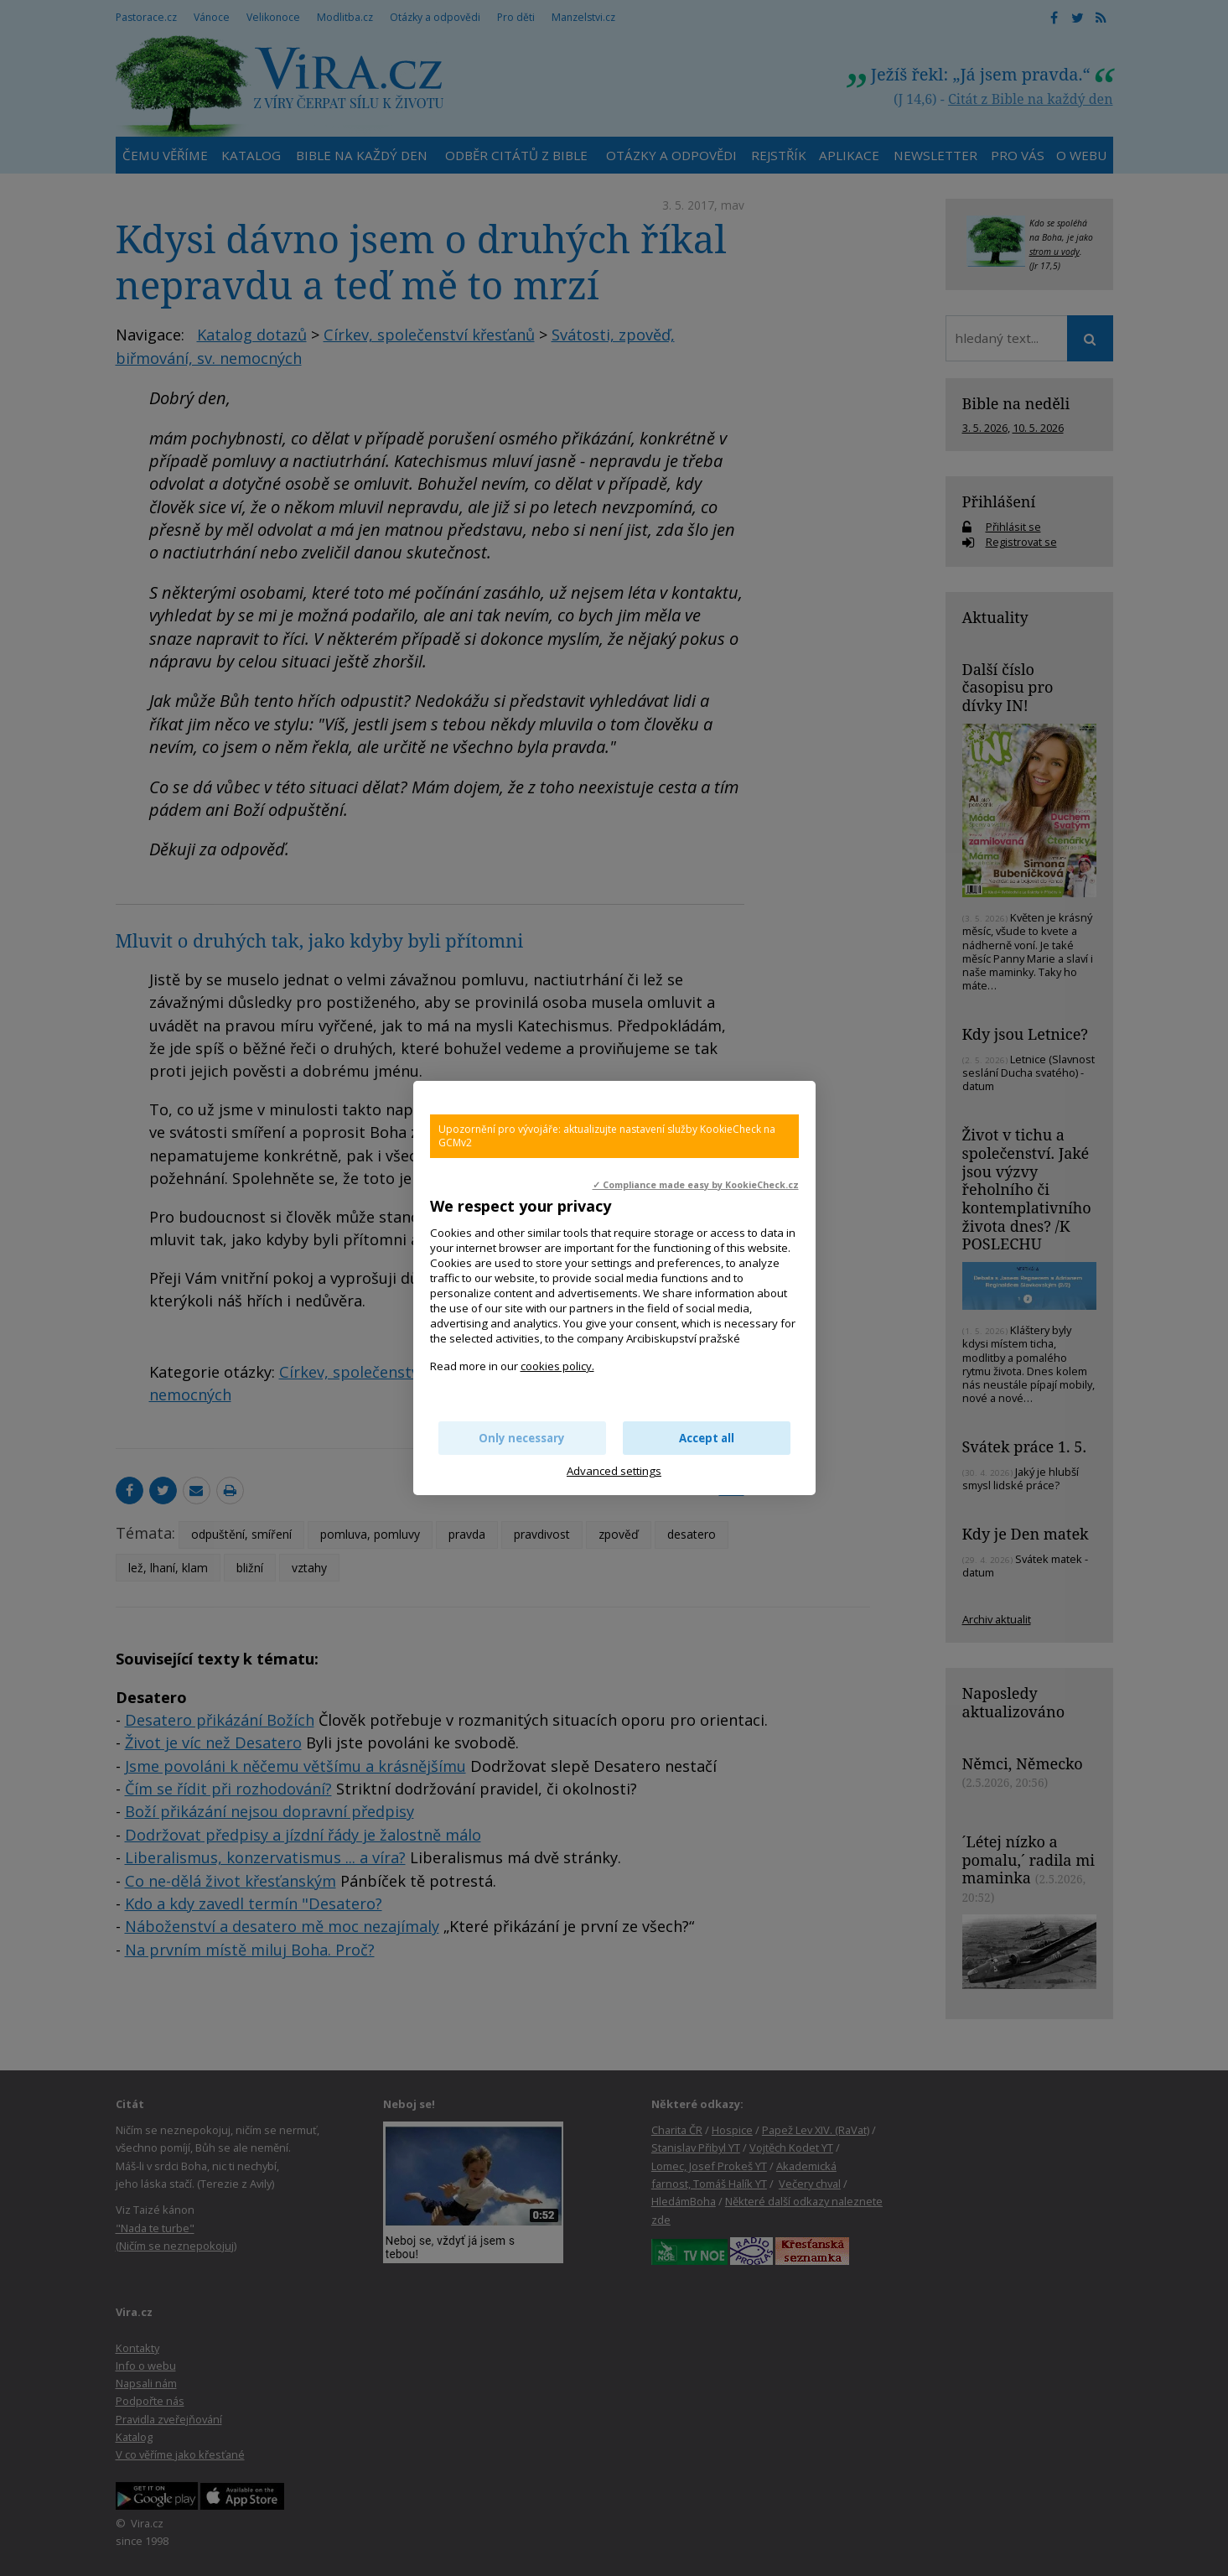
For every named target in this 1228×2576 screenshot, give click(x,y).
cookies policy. (557, 1366)
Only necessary (522, 1438)
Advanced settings (614, 1470)
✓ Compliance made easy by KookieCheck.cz (696, 1185)
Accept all (706, 1438)
